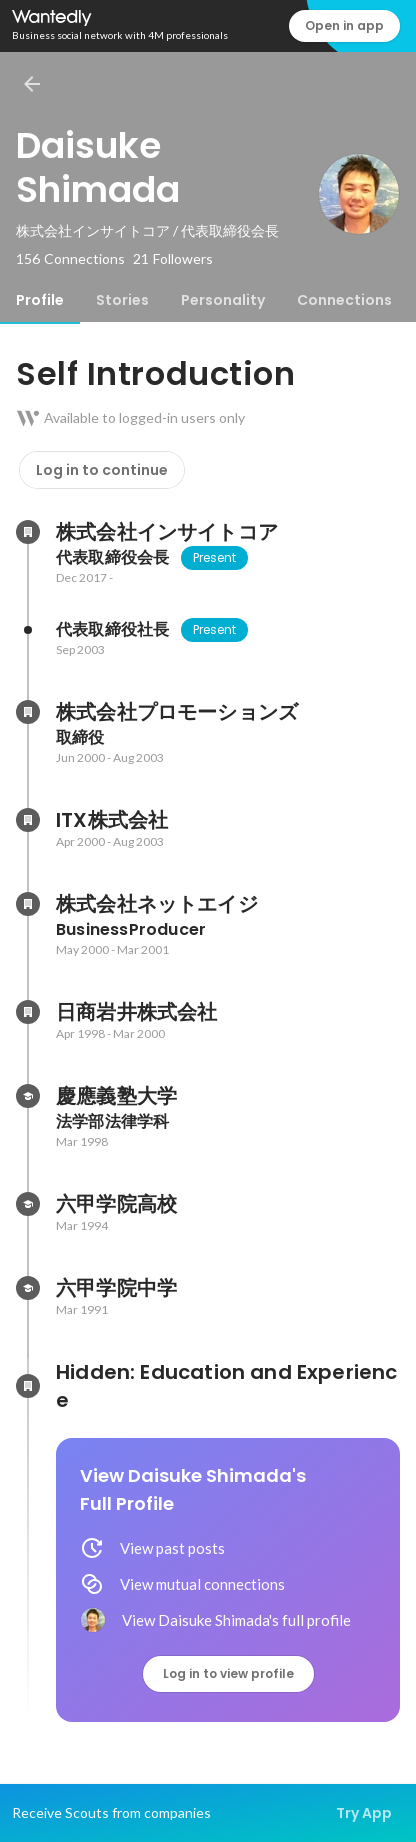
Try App (364, 1813)
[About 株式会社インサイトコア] (28, 532)
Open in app (344, 25)
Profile (40, 300)
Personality (223, 300)
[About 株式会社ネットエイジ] (28, 904)
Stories (122, 300)
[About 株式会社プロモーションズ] (28, 712)
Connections (344, 300)
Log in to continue (102, 470)
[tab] (40, 300)
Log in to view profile (228, 1673)
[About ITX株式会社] (28, 820)
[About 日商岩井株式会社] (28, 1012)
